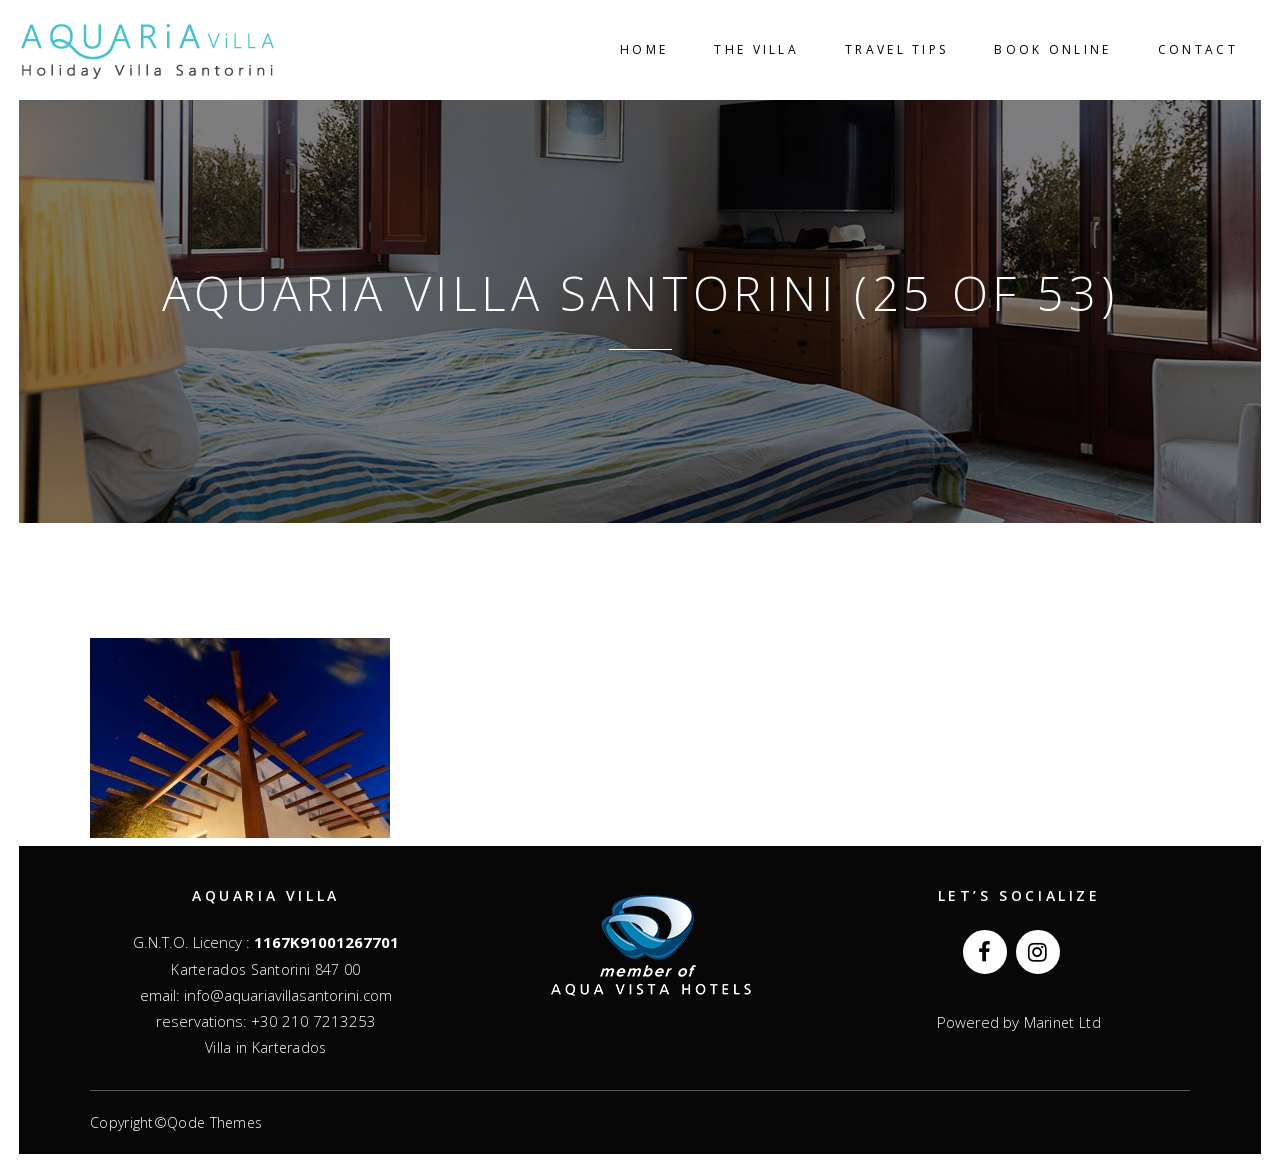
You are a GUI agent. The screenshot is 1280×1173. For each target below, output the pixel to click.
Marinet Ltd (1060, 1022)
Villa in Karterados (266, 1047)
